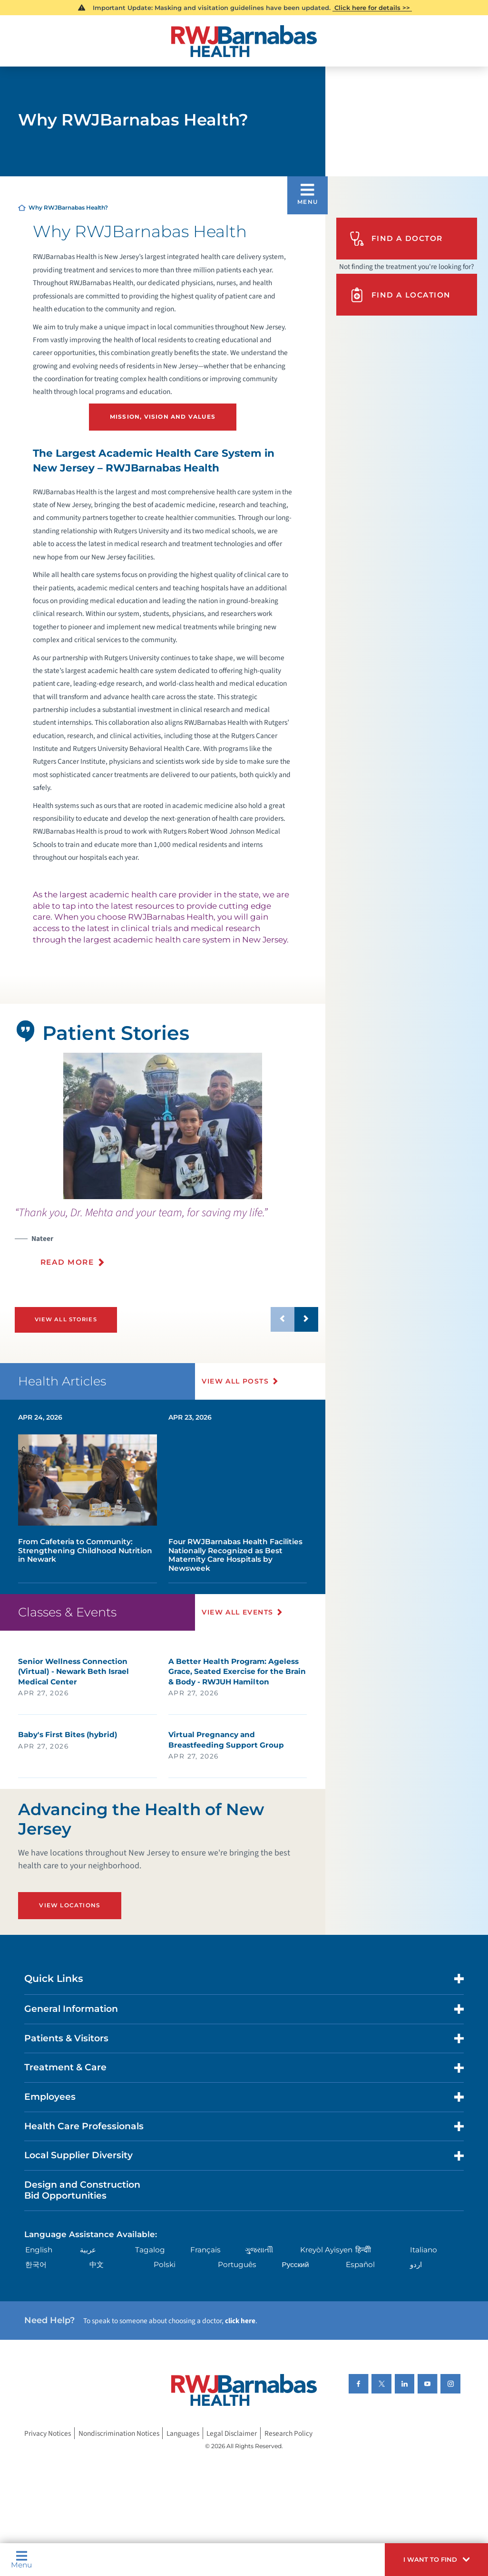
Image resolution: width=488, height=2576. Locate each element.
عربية (88, 2249)
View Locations (69, 1905)
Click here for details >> (372, 7)
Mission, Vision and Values (162, 416)
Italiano (423, 2249)
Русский (295, 2264)
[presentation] (166, 1242)
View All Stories (66, 1319)
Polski (165, 2264)
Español (360, 2264)
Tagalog (150, 2249)
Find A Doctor (396, 238)
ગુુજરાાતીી (259, 2249)
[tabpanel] (162, 1126)
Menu (21, 2559)
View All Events (237, 1612)
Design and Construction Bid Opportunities (82, 2190)
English (38, 2249)
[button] (436, 2559)
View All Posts (235, 1381)
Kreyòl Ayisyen (326, 2249)
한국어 (36, 2264)
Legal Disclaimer (231, 2433)
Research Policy (288, 2433)
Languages (182, 2433)
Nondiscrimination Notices (118, 2433)
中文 (96, 2264)
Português (237, 2264)
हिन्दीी (363, 2249)
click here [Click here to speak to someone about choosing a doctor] (240, 2321)
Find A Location (400, 295)
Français (205, 2249)
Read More (67, 1262)
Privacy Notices (47, 2433)
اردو (416, 2264)
